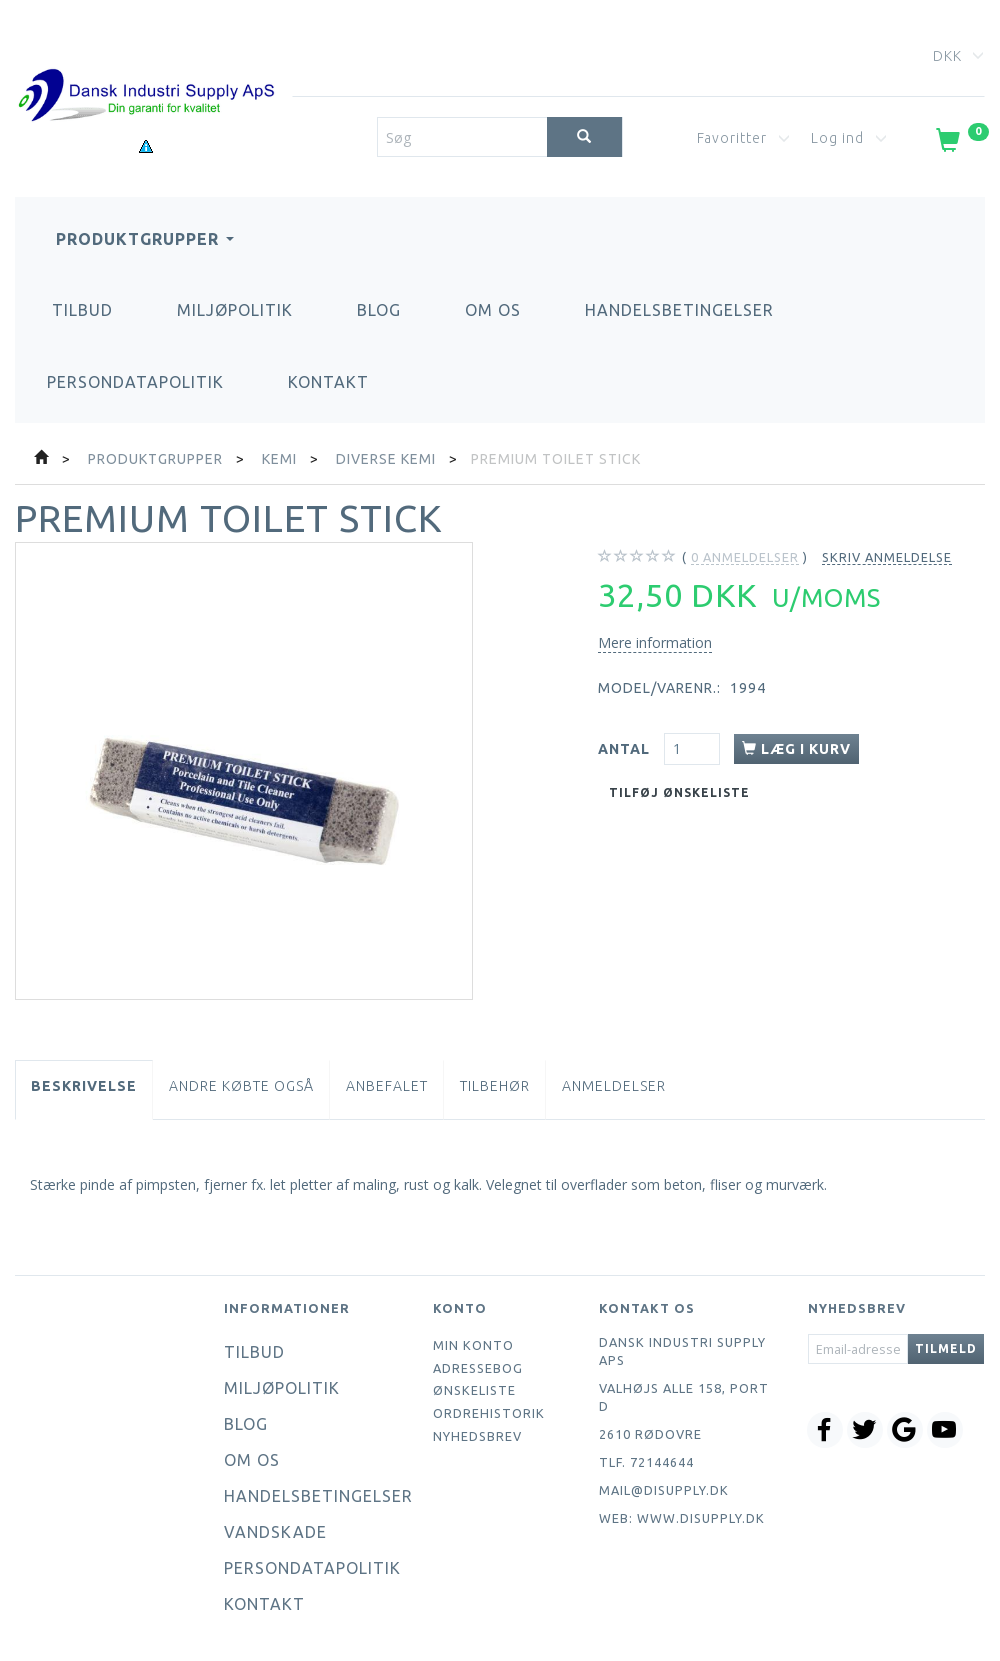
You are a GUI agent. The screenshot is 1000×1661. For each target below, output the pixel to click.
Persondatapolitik (135, 382)
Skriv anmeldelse (887, 557)
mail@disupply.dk (664, 1490)
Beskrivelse (84, 1086)
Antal (626, 749)
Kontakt (328, 382)
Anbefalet (387, 1086)
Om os (493, 310)
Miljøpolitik (235, 310)
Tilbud (82, 310)
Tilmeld (946, 1348)
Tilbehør (495, 1086)
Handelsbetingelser (679, 310)
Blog (379, 310)
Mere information (655, 642)
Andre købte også (241, 1086)
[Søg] (584, 137)
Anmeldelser (614, 1086)
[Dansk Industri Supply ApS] (146, 65)
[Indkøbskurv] (960, 144)
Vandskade (275, 1532)
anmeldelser (745, 557)
